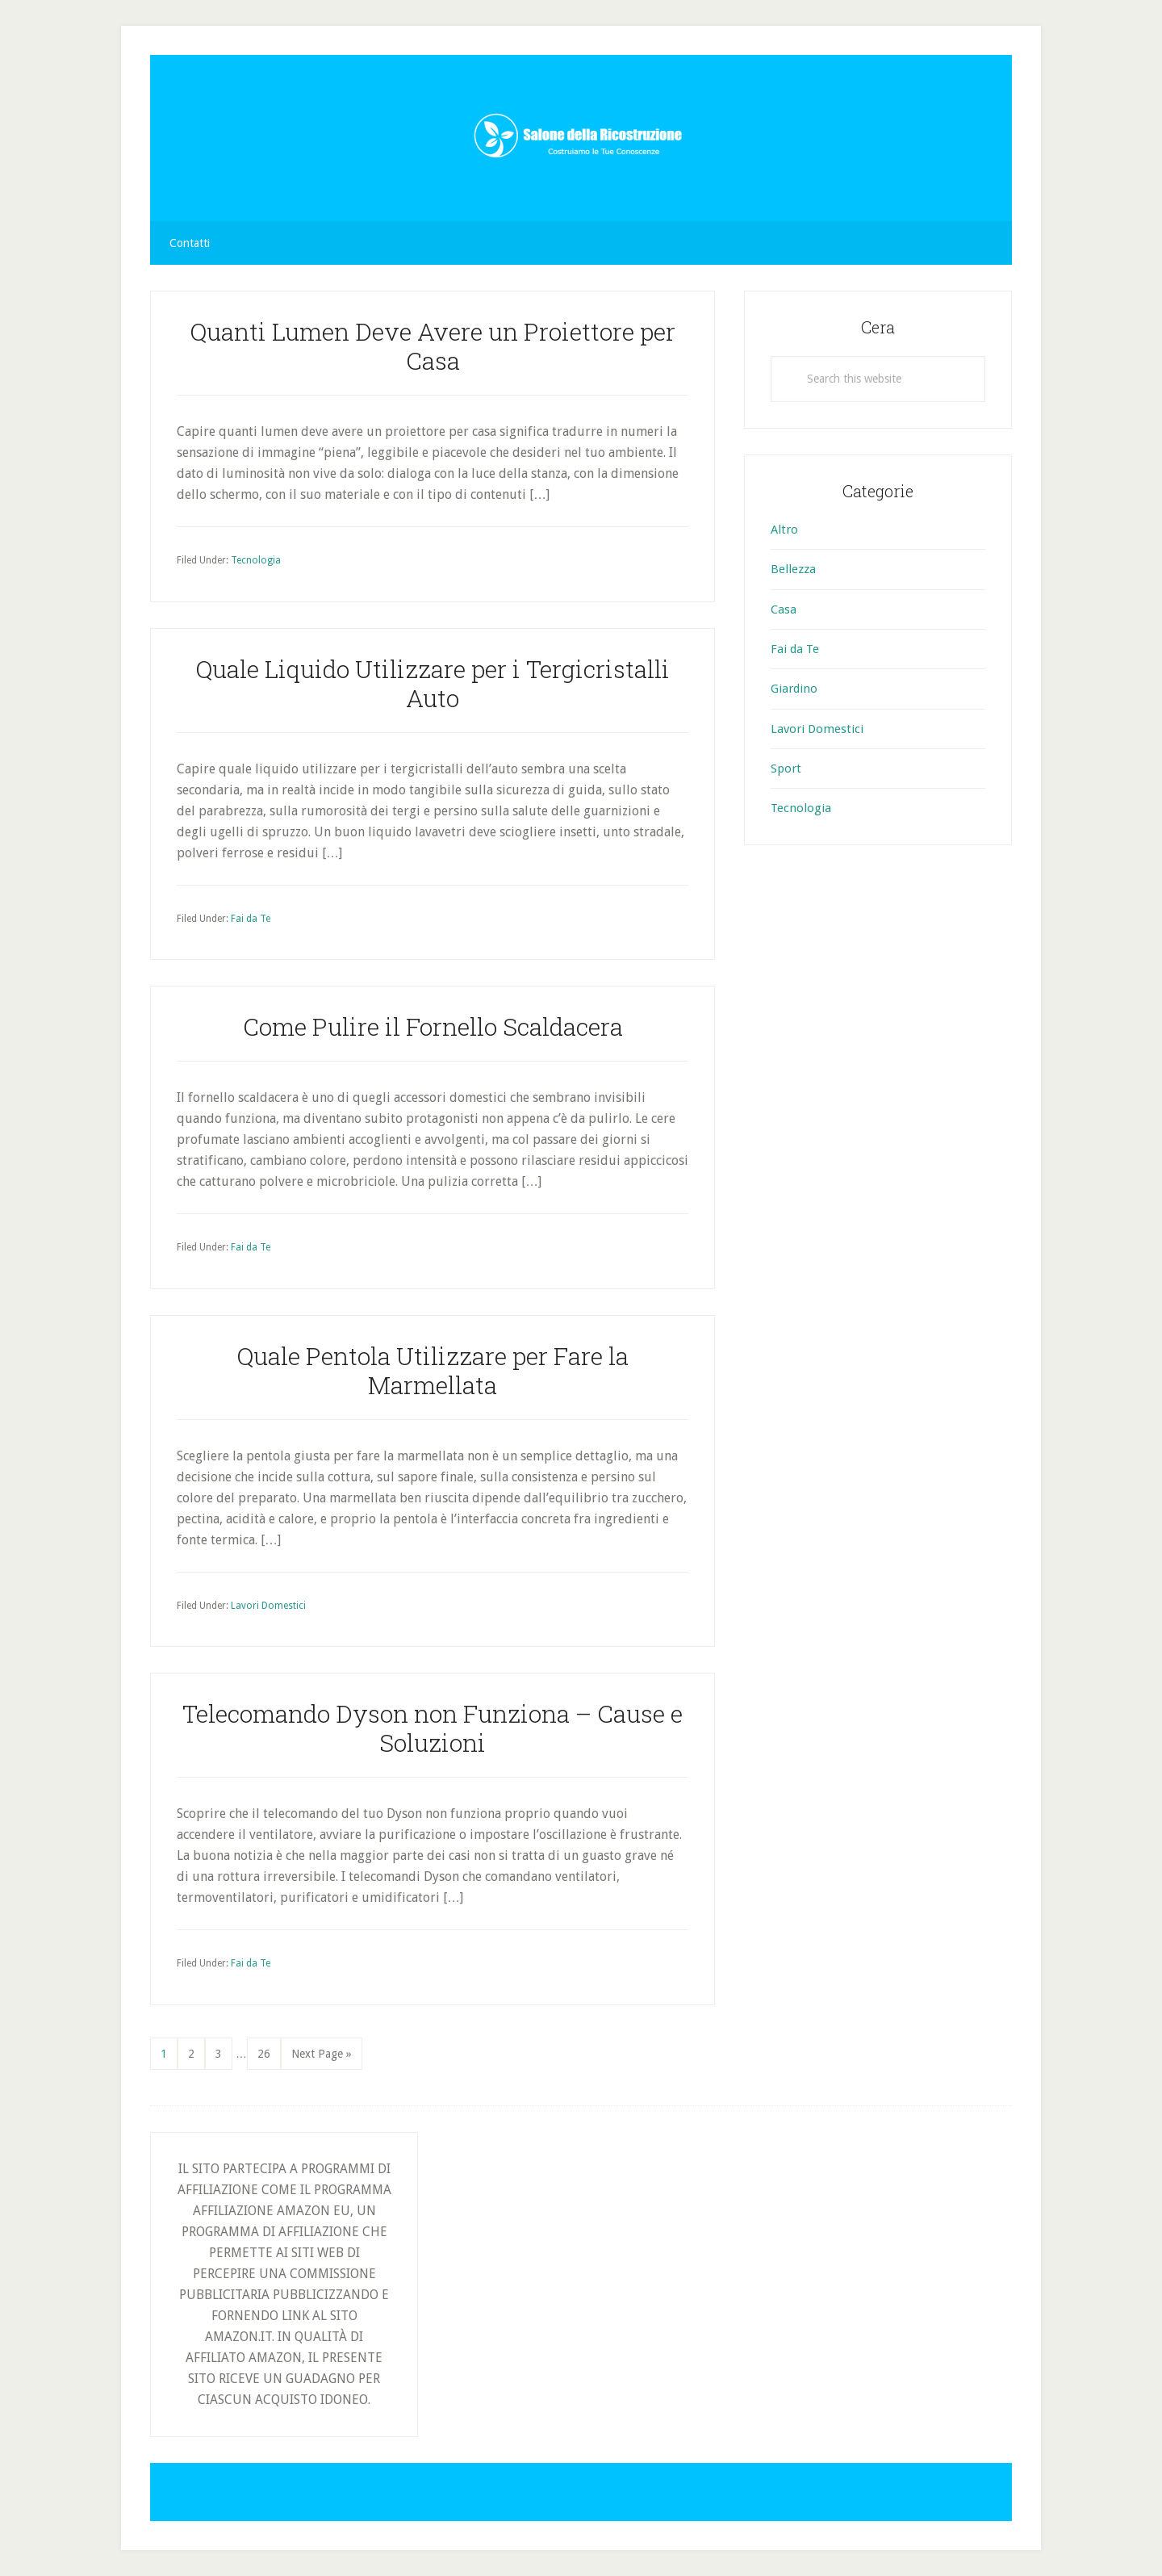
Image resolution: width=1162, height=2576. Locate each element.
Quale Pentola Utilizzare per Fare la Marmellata (433, 1370)
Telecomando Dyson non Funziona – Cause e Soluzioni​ (432, 1728)
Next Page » (321, 2057)
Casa (783, 609)
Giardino (794, 688)
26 (269, 2052)
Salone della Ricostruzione (581, 138)
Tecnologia (256, 560)
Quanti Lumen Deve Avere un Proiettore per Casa (432, 346)
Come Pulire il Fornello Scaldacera (433, 1026)
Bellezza (793, 569)
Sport (786, 768)
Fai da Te (250, 918)
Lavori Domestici (268, 1605)
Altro (784, 529)
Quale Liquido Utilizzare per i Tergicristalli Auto (433, 683)
